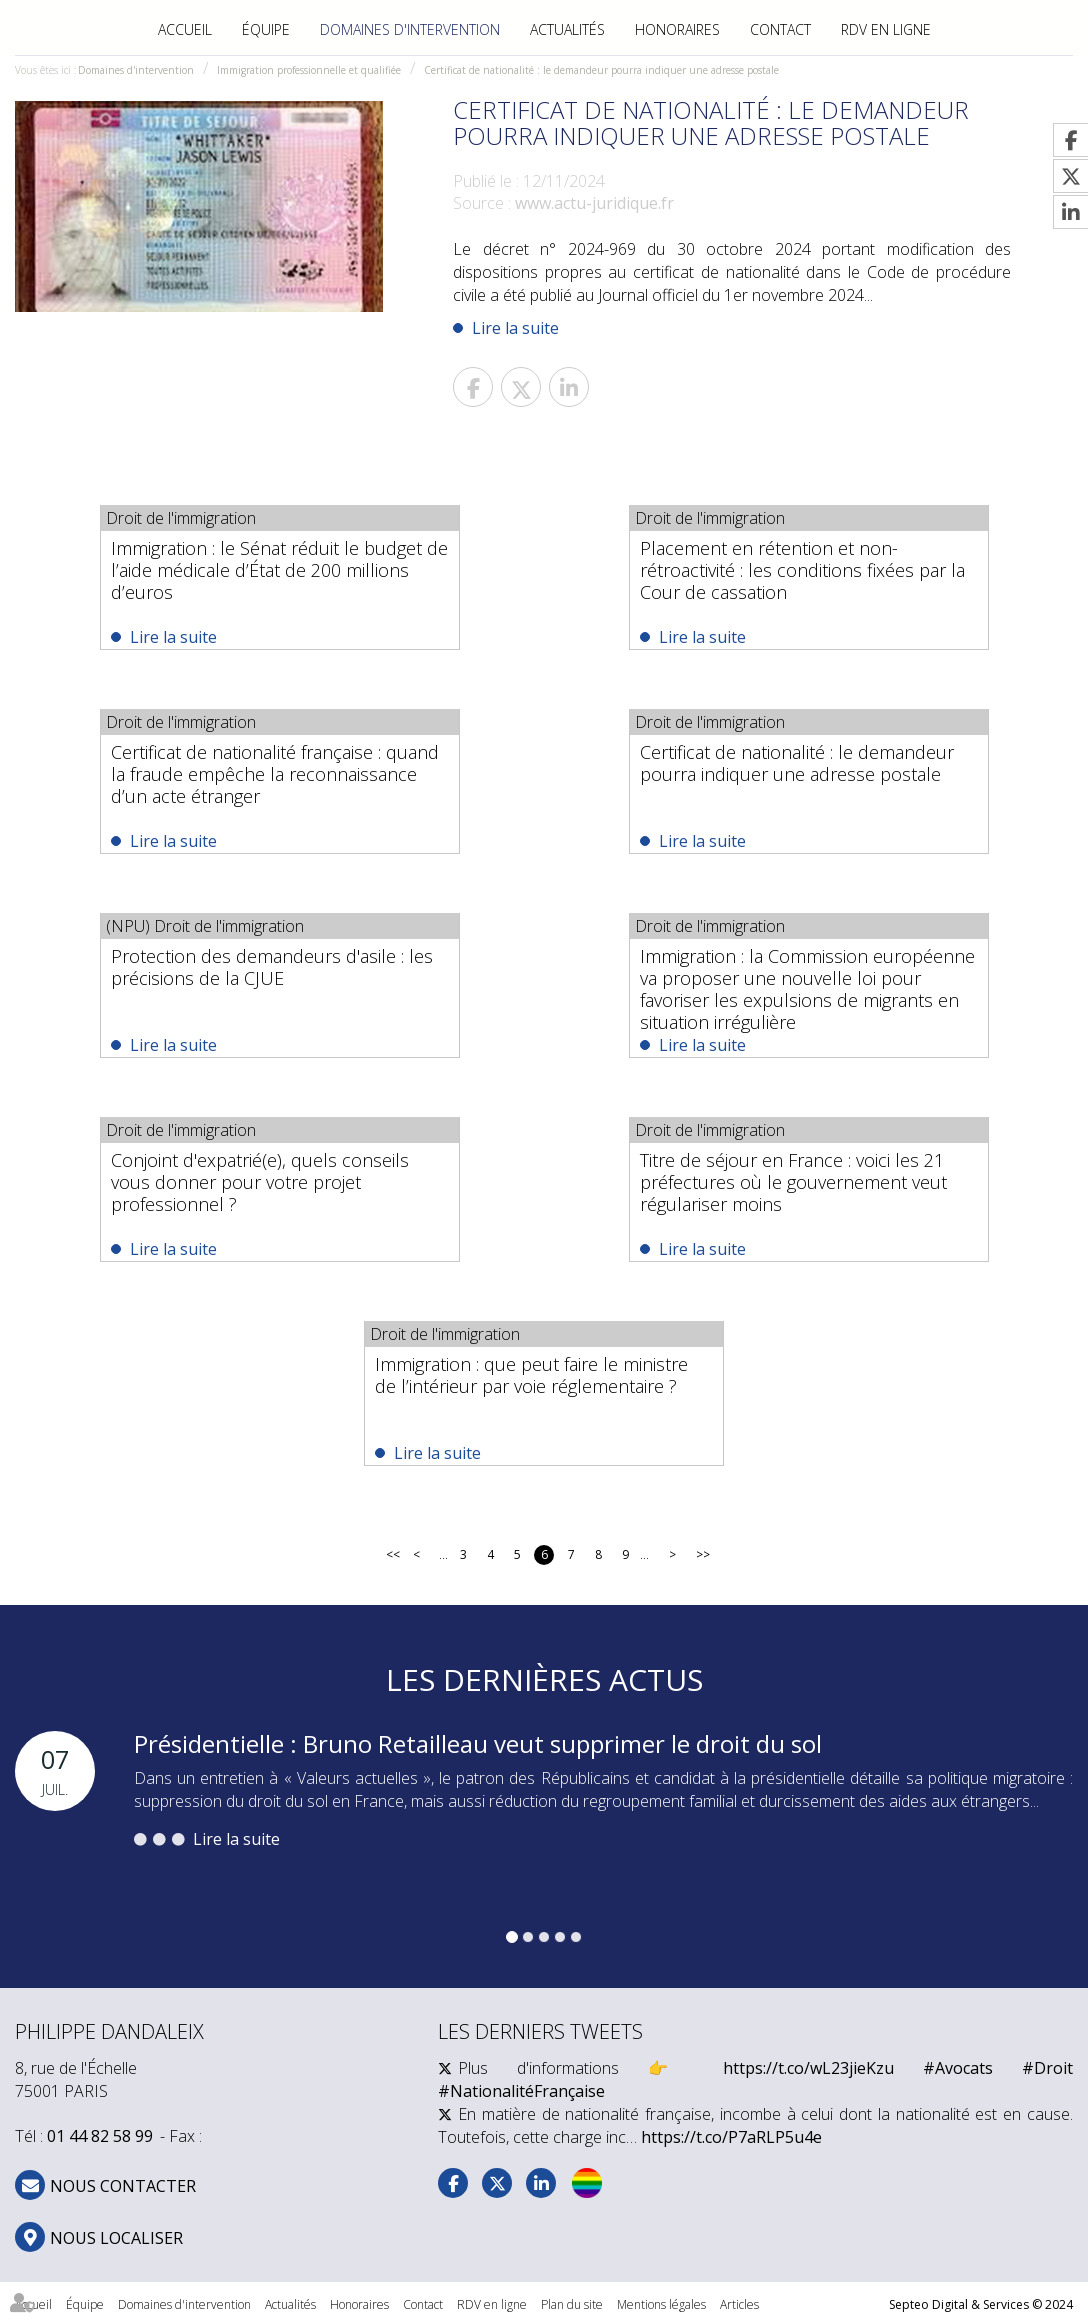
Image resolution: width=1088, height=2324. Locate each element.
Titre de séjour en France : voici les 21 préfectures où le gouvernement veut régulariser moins (793, 1182)
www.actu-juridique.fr (594, 203)
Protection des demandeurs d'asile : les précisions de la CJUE (272, 967)
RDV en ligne (886, 29)
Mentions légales (661, 2304)
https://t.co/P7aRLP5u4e (731, 2137)
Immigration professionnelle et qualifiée (309, 70)
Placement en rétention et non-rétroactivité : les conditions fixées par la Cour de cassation (802, 570)
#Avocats (958, 2068)
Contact (780, 29)
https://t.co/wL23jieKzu (808, 2068)
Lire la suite (515, 328)
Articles (739, 2304)
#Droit (1047, 2068)
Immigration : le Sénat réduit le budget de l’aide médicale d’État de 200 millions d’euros (279, 570)
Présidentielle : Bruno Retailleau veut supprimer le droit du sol (478, 1743)
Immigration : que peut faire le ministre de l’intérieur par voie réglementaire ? (531, 1375)
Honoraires (677, 29)
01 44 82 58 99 (100, 2136)
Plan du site (572, 2304)
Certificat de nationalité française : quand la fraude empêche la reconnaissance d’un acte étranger (275, 774)
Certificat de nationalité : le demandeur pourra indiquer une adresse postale (601, 70)
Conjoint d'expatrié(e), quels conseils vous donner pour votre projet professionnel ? (260, 1182)
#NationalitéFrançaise (521, 2091)
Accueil (185, 29)
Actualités (567, 29)
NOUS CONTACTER (123, 2186)
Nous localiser (116, 2238)
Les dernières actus (544, 1679)
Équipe (266, 29)
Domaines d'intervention (410, 29)
